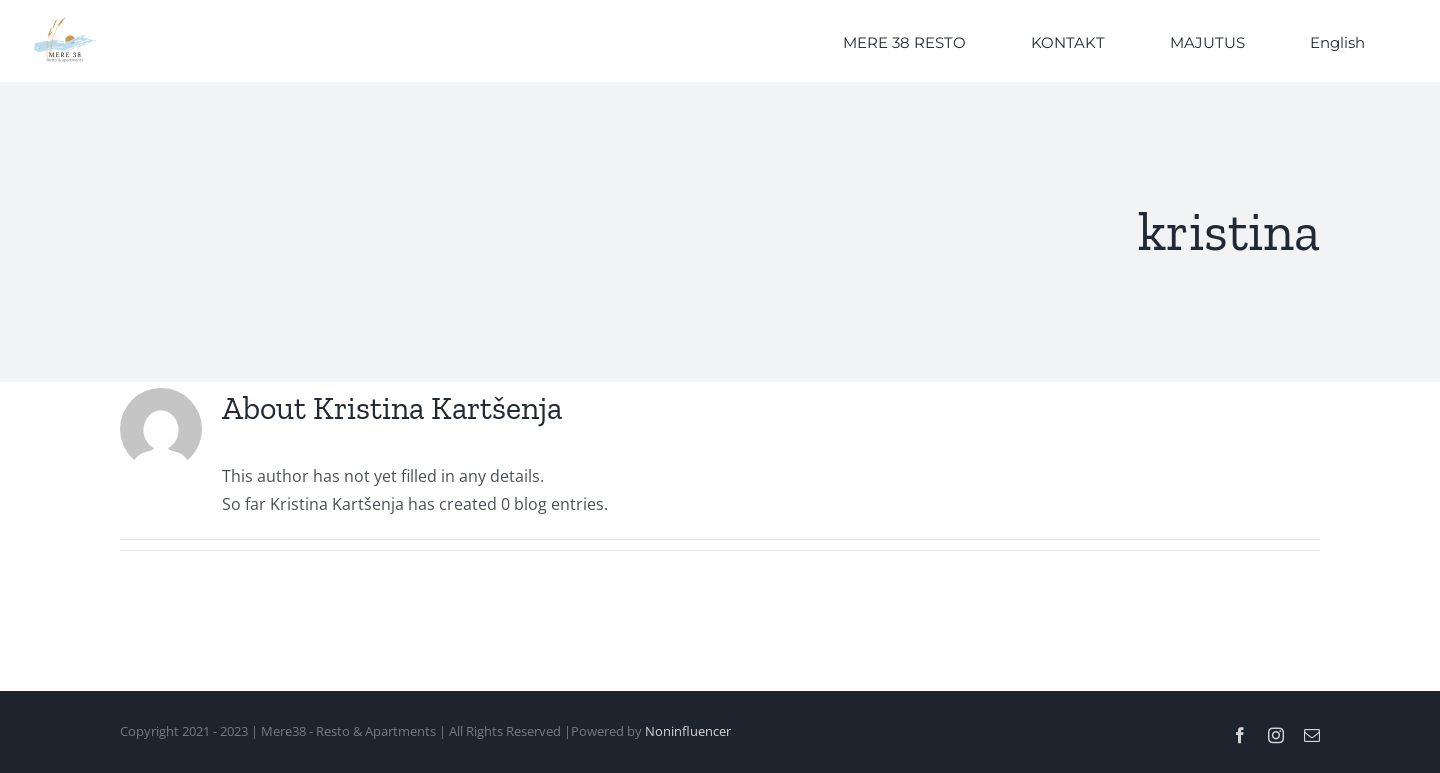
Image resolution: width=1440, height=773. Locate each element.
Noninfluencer (688, 731)
